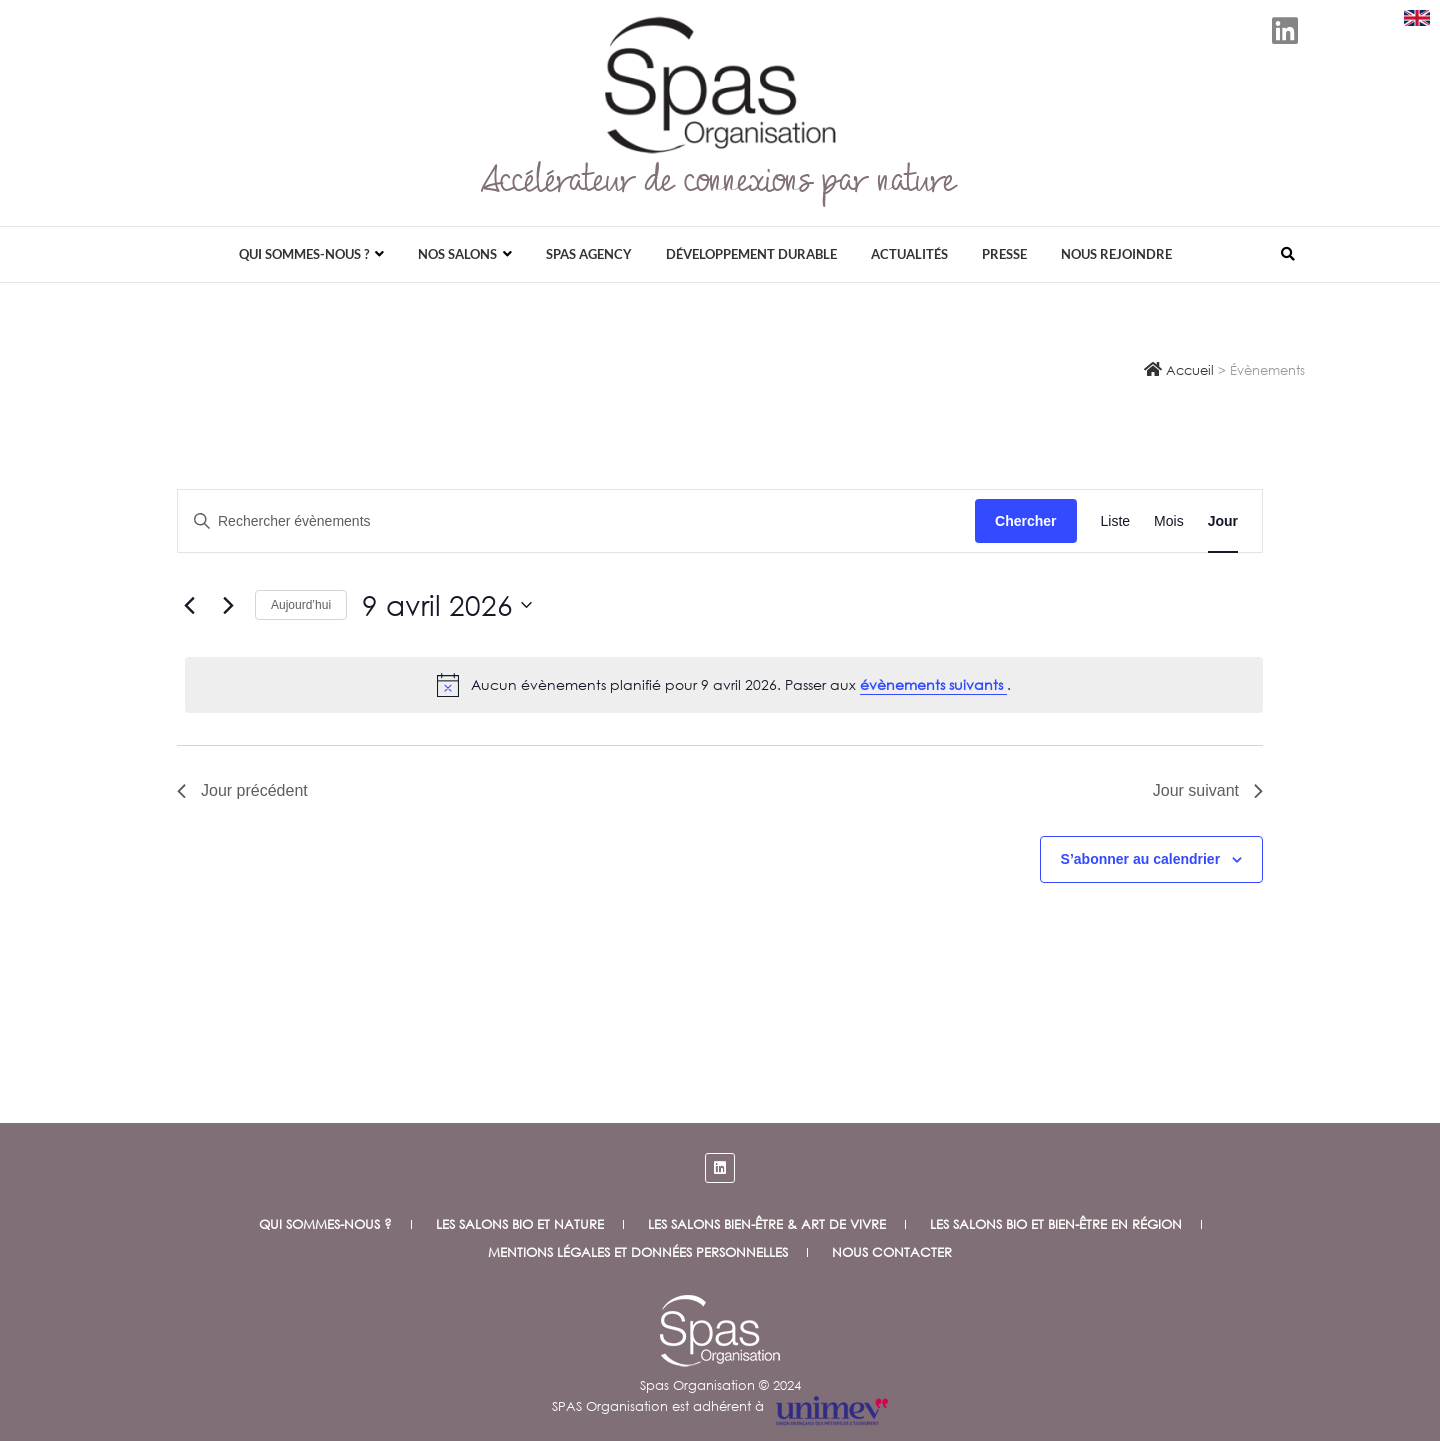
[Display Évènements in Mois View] (1169, 521)
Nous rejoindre (1116, 254)
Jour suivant (1208, 790)
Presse (1004, 254)
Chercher (1025, 521)
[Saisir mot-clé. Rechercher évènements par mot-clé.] (576, 521)
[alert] (724, 685)
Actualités (909, 254)
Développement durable (751, 254)
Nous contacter (892, 1252)
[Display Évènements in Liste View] (1116, 521)
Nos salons (457, 254)
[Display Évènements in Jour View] (1223, 521)
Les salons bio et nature (520, 1224)
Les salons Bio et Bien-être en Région (1056, 1224)
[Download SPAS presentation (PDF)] (1417, 18)
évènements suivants (933, 684)
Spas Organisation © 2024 (720, 1385)
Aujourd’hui (301, 605)
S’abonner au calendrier (1141, 859)
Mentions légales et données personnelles (638, 1252)
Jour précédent (242, 790)
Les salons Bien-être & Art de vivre (767, 1224)
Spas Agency (589, 254)
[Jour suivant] (228, 605)
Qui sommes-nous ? (304, 254)
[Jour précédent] (189, 605)
